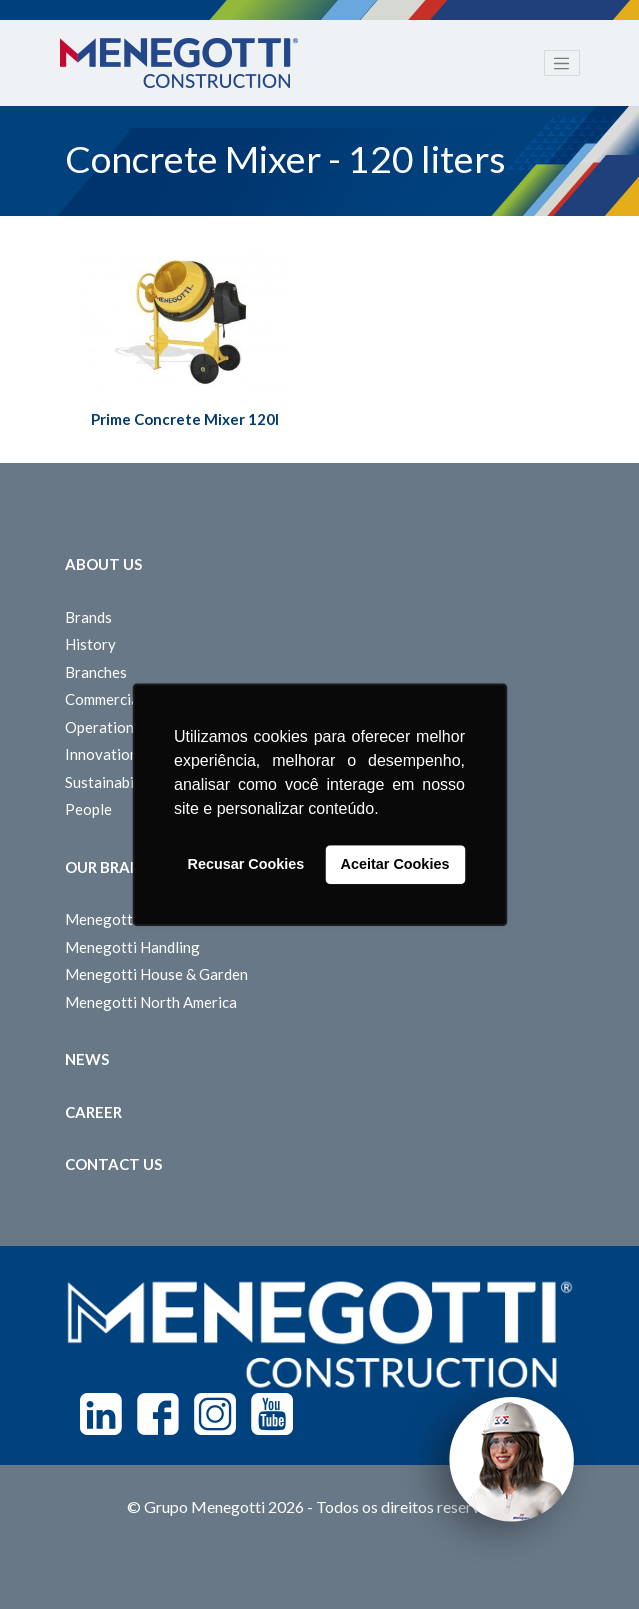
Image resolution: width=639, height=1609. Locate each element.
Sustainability (110, 782)
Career (93, 1112)
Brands (88, 617)
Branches (96, 672)
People (88, 809)
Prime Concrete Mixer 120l (185, 419)
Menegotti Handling (132, 947)
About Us (103, 564)
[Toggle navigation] (562, 63)
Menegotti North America (151, 1002)
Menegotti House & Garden (156, 974)
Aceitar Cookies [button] (395, 865)
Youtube (272, 1414)
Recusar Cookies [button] (246, 865)
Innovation (101, 754)
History (90, 644)
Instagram (215, 1414)
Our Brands (112, 867)
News (87, 1059)
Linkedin (101, 1414)
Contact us (113, 1164)
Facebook (158, 1414)
